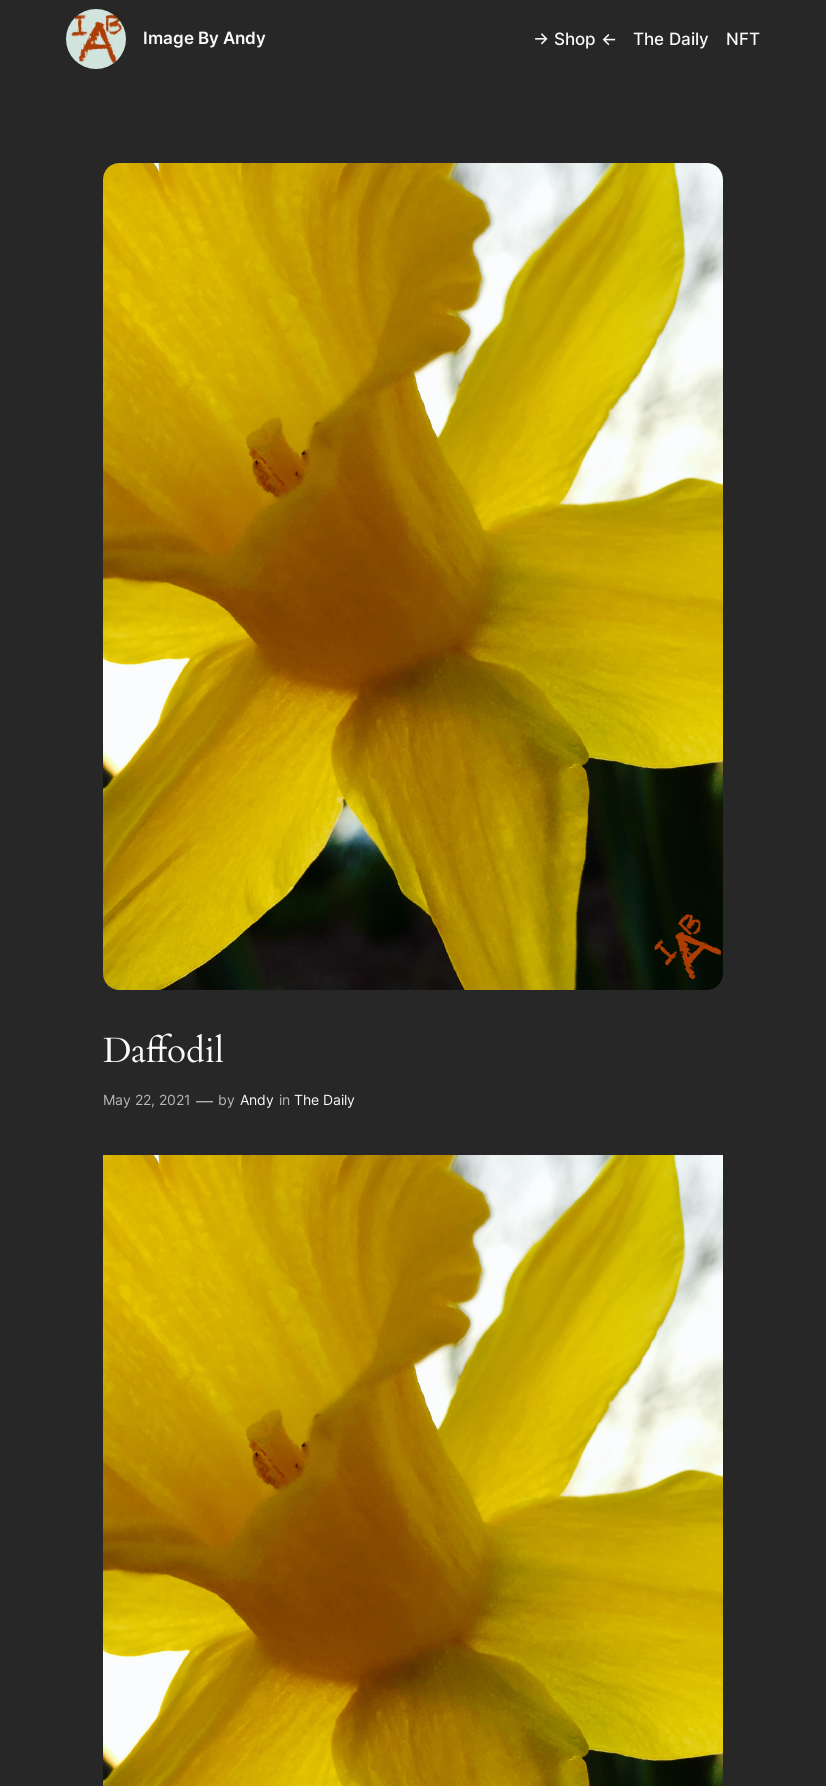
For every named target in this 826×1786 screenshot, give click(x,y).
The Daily (324, 1099)
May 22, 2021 (147, 1099)
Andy (257, 1099)
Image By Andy (204, 38)
